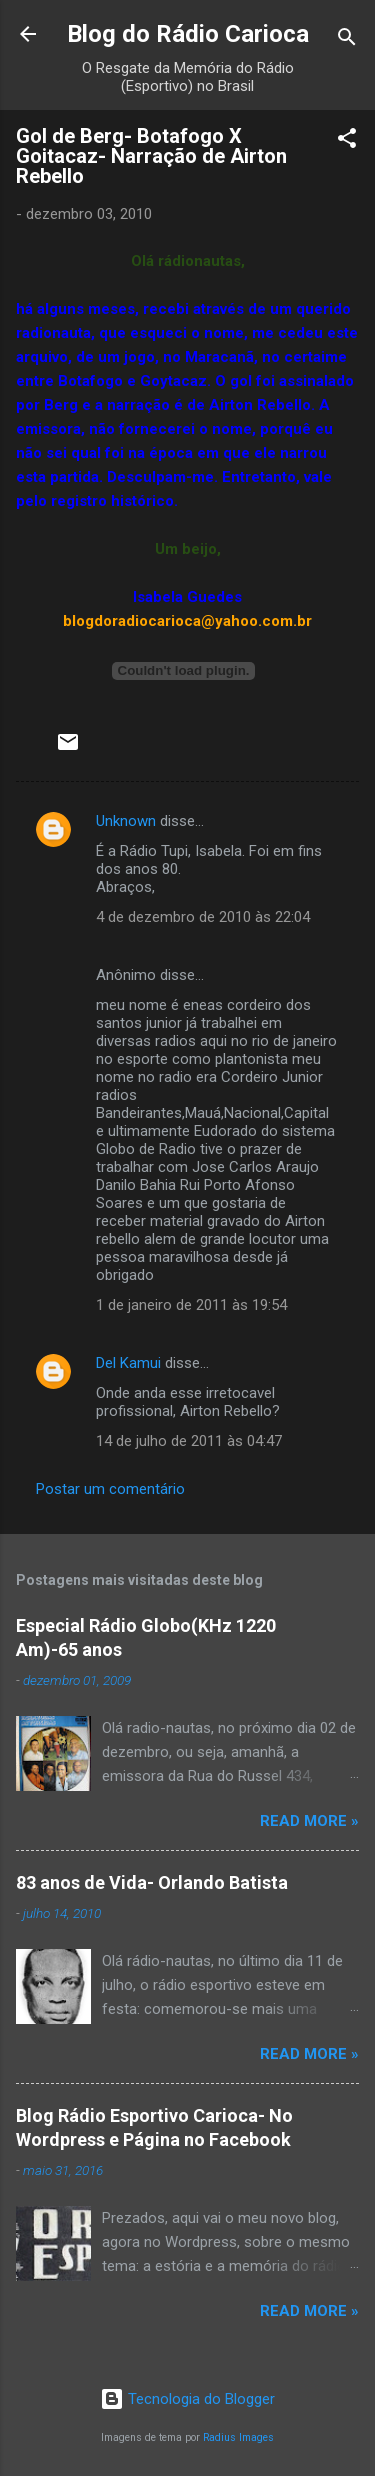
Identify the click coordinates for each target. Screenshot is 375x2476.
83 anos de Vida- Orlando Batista (152, 1882)
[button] (347, 141)
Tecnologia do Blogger (187, 2399)
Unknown (126, 821)
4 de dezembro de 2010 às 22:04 (203, 917)
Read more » (309, 1821)
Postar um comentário (110, 1489)
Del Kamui (128, 1363)
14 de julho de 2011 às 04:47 (189, 1441)
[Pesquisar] (347, 40)
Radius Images (238, 2437)
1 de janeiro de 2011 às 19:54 (191, 1305)
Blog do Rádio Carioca (188, 34)
